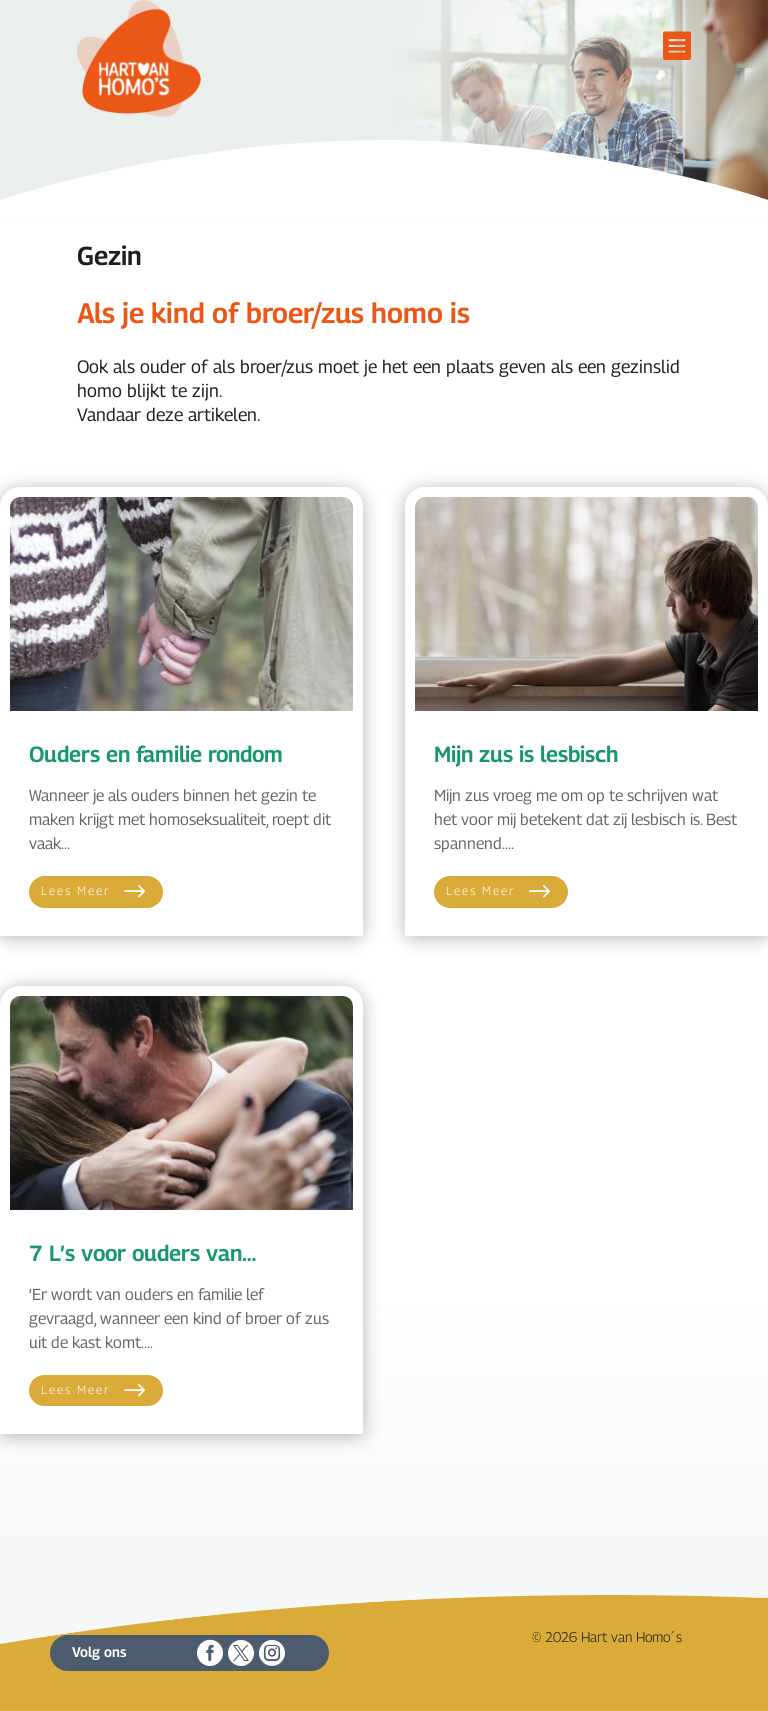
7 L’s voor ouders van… (142, 1253)
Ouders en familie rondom (156, 754)
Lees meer (76, 890)
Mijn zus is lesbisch (526, 754)
